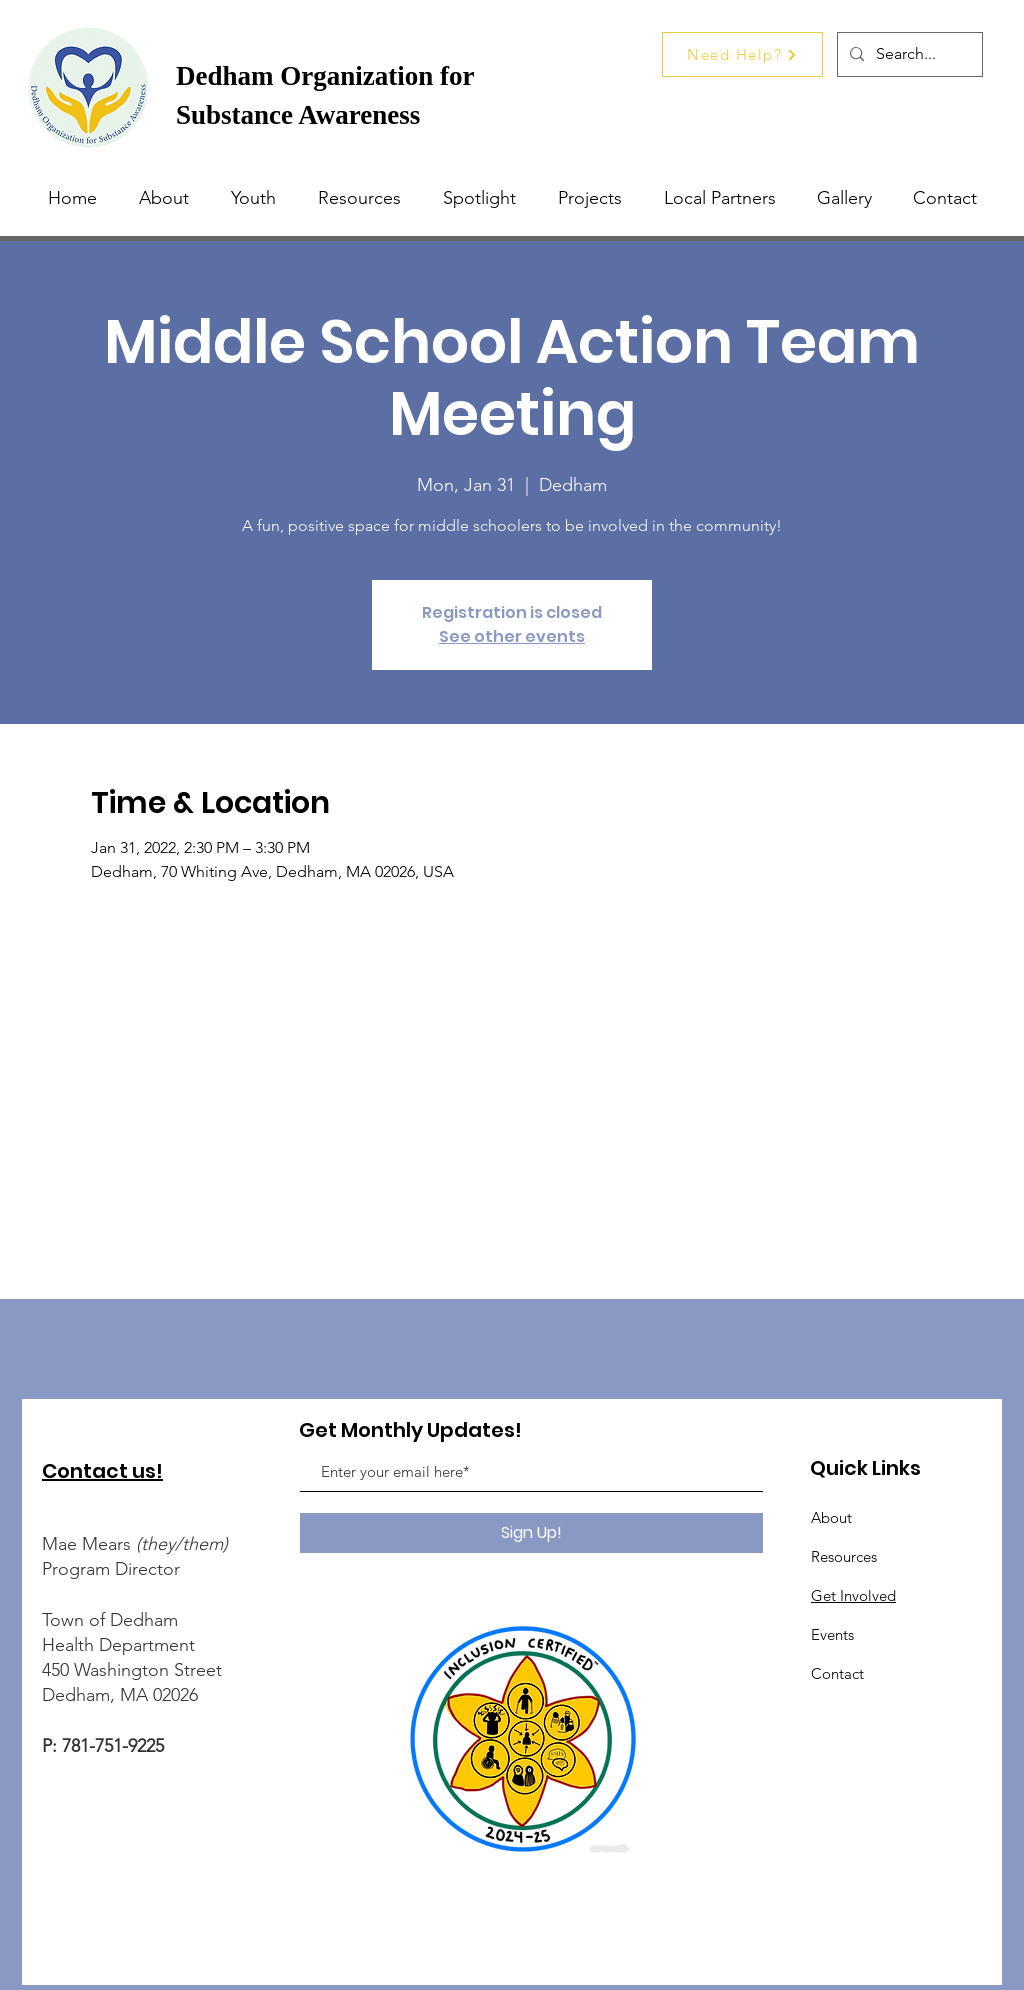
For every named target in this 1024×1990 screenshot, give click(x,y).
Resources (844, 1556)
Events (832, 1634)
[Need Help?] (742, 54)
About (831, 1517)
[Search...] (908, 54)
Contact (837, 1673)
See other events (512, 636)
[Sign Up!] (531, 1533)
